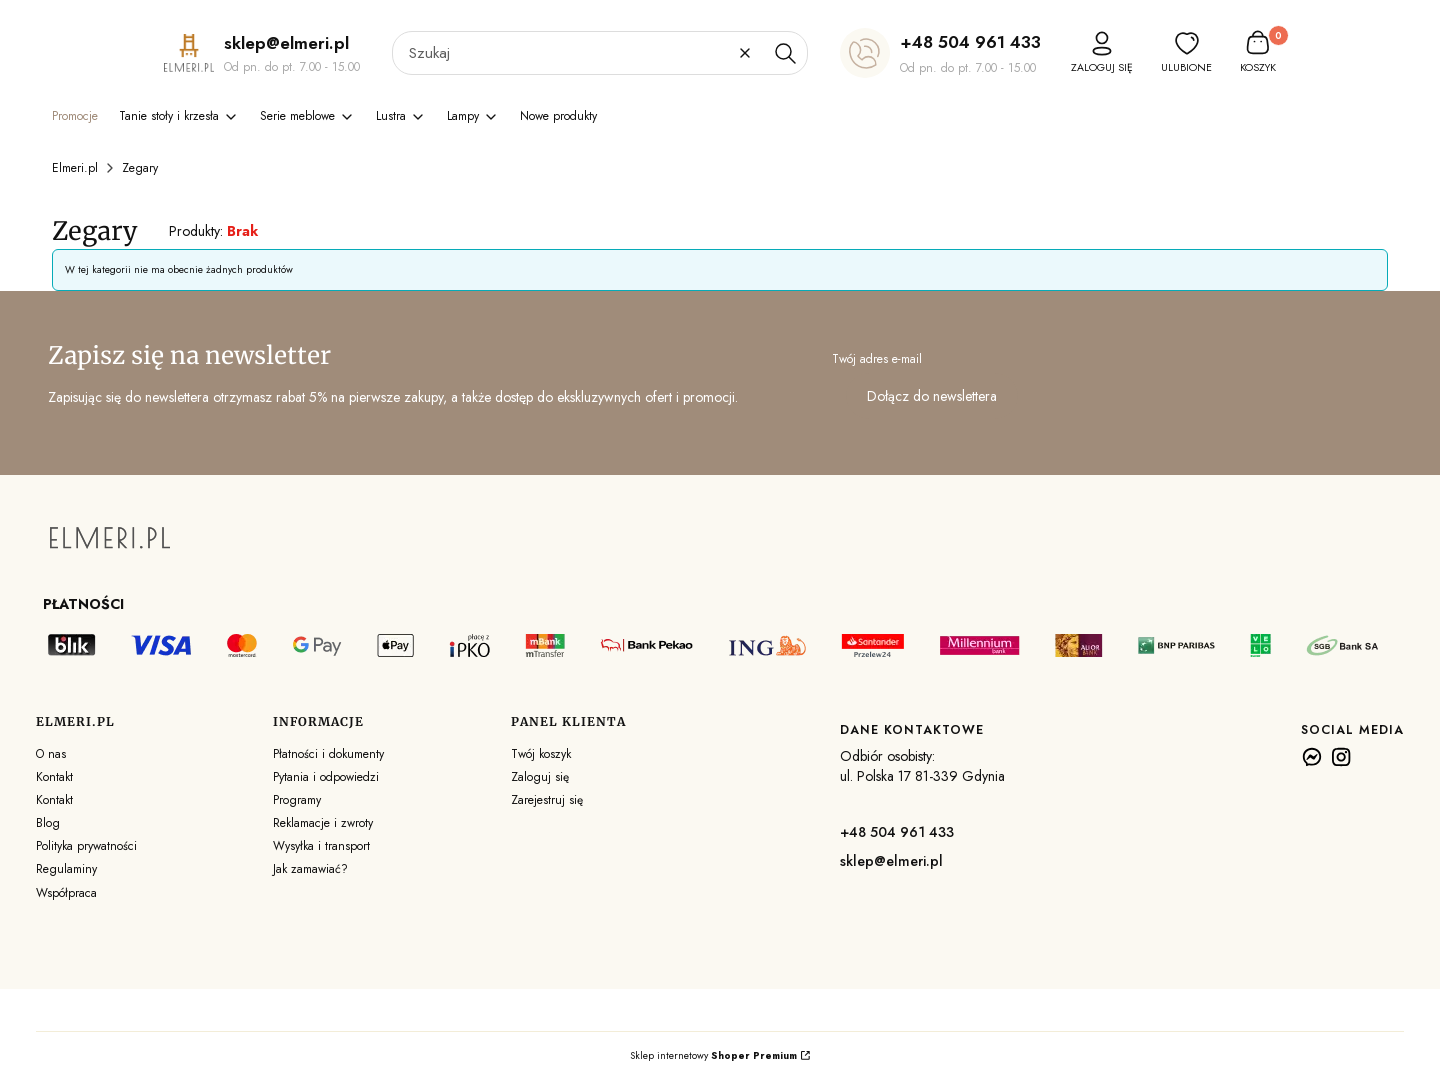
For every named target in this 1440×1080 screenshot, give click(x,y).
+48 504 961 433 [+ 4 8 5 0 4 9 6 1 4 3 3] (970, 42)
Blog (48, 823)
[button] (785, 53)
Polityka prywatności (86, 846)
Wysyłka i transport (321, 846)
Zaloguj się (540, 777)
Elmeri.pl (75, 168)
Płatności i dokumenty (328, 754)
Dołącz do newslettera (932, 396)
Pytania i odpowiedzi (326, 777)
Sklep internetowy (713, 1055)
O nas (51, 754)
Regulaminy (66, 869)
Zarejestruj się (547, 800)
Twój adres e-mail (877, 359)
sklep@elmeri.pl (891, 861)
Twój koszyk (541, 754)
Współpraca (66, 893)
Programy (297, 800)
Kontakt (54, 777)
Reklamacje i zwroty (323, 823)
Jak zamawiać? (310, 869)
